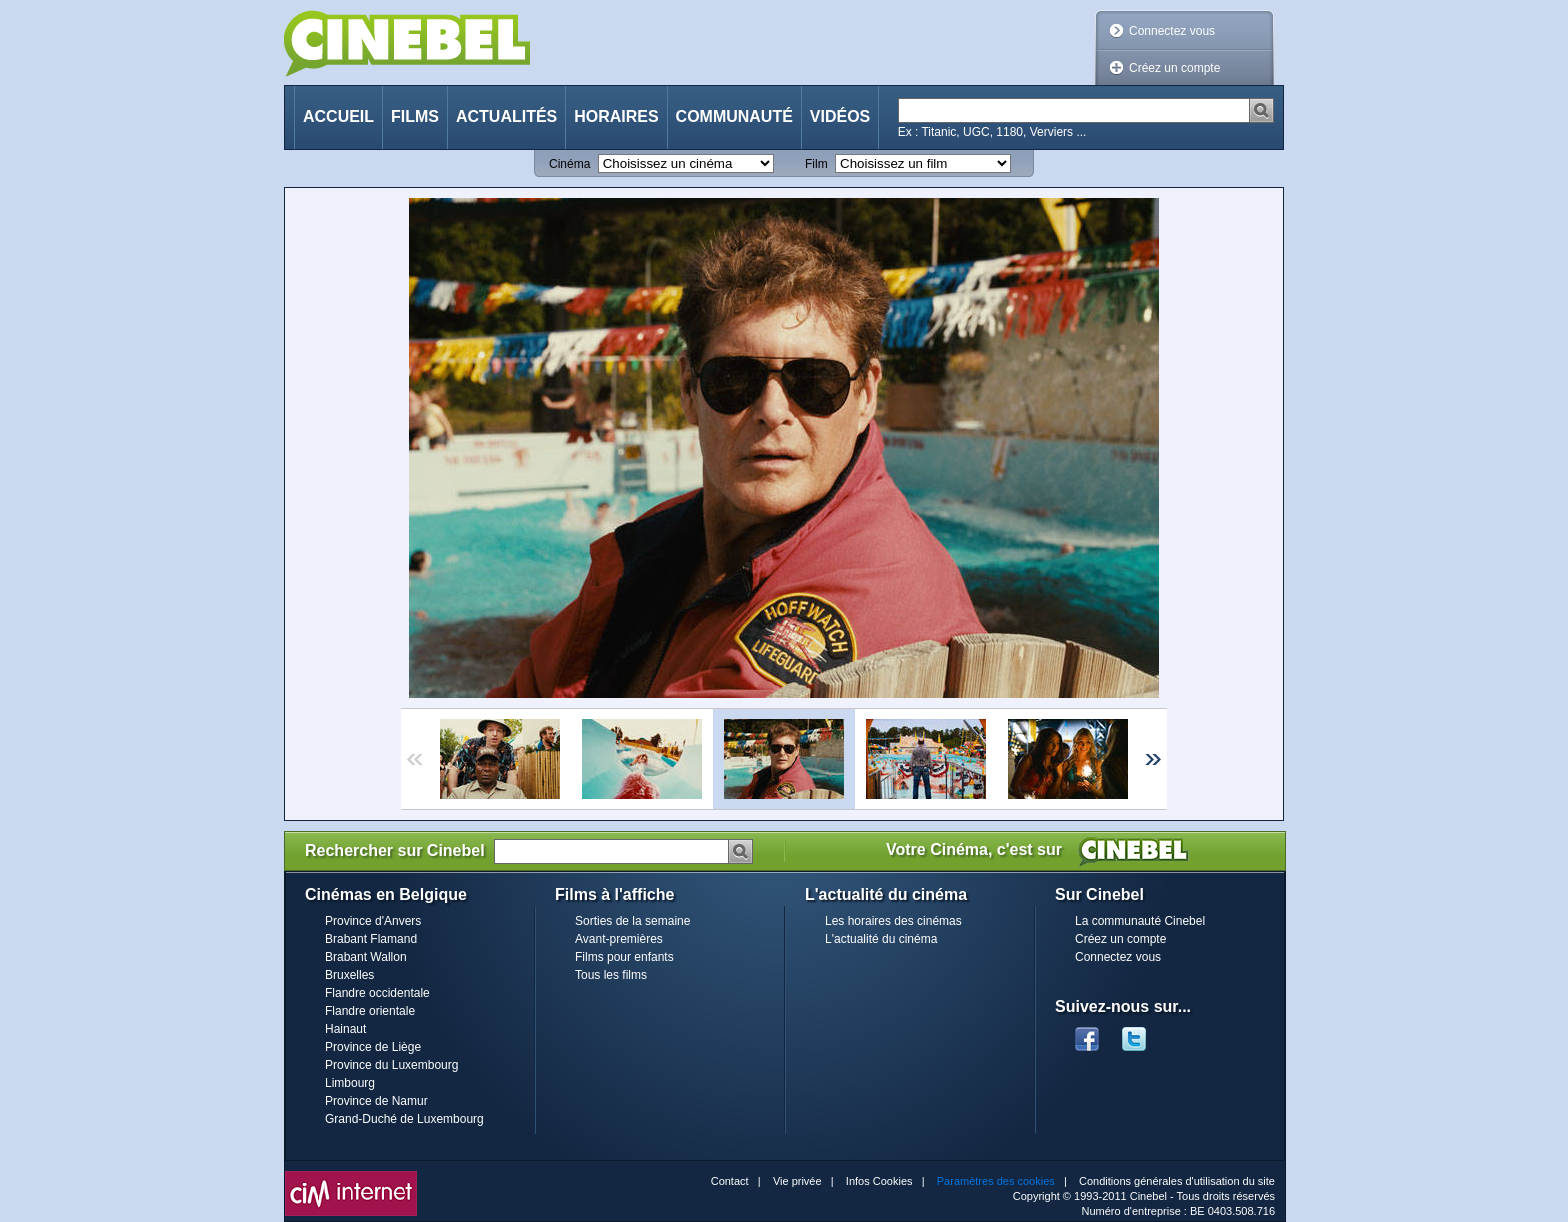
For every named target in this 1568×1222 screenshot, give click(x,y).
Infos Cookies (879, 1181)
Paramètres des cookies (996, 1181)
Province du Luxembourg (391, 1065)
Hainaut (345, 1029)
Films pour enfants (624, 957)
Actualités (506, 116)
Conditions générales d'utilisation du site (1177, 1181)
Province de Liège (373, 1047)
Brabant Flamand (371, 939)
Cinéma (569, 164)
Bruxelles (349, 975)
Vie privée (797, 1181)
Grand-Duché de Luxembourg (404, 1119)
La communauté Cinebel (1140, 921)
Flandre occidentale (377, 993)
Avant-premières (619, 939)
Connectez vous (1172, 31)
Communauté (734, 116)
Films (415, 116)
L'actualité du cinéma (881, 939)
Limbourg (350, 1083)
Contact (730, 1181)
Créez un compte (1174, 68)
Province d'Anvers (373, 921)
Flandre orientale (370, 1011)
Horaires (616, 116)
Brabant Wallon (366, 957)
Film (816, 164)
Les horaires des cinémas (893, 921)
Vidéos (840, 116)
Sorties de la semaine (632, 921)
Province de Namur (376, 1101)
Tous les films (611, 975)
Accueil (338, 116)
